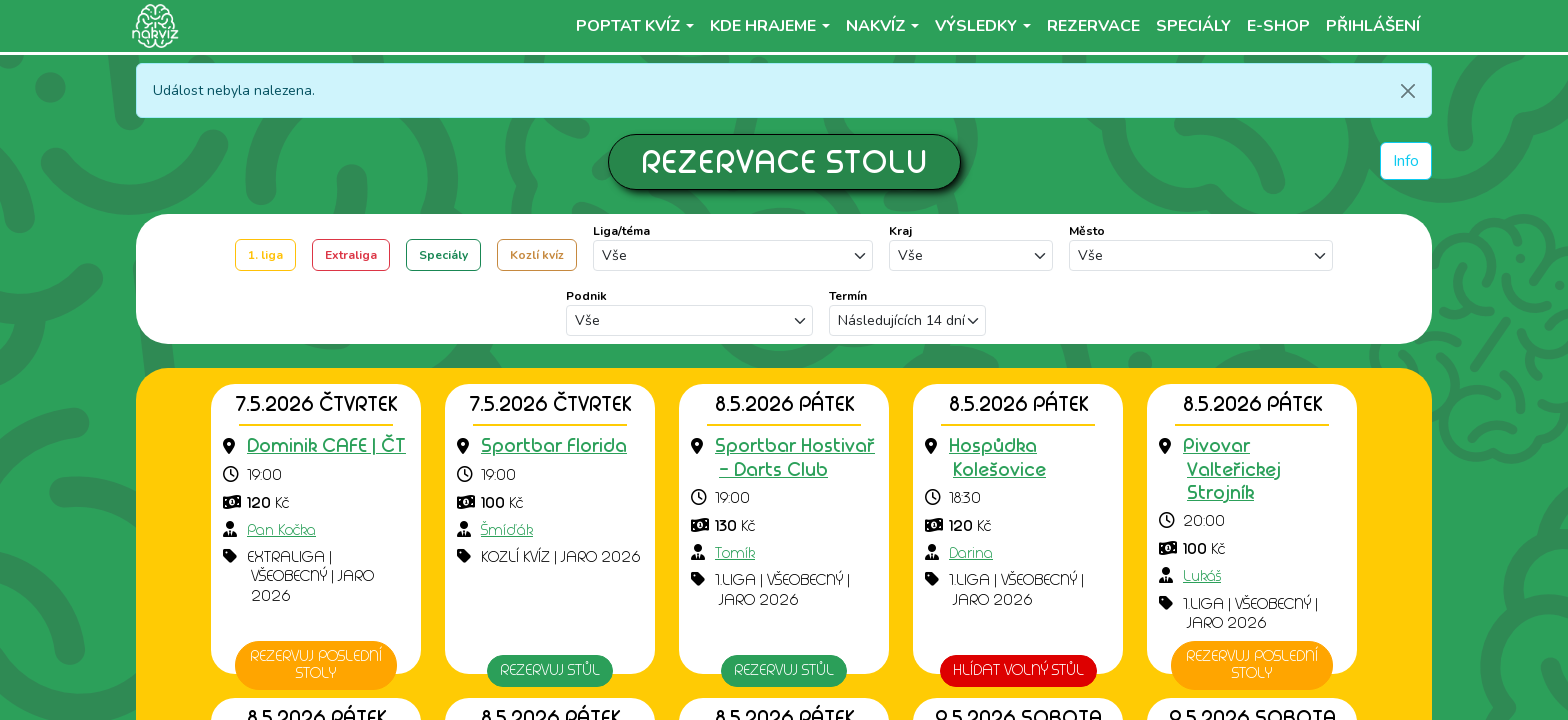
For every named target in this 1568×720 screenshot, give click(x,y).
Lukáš (1202, 576)
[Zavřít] (1408, 91)
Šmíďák (507, 530)
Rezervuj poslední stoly (316, 665)
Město (1087, 231)
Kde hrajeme (763, 26)
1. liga (265, 255)
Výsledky (976, 26)
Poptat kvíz (628, 26)
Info (1406, 161)
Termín (848, 296)
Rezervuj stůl (550, 670)
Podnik (586, 296)
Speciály (443, 255)
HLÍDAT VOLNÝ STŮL (1018, 670)
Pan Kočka (281, 530)
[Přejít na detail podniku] (326, 447)
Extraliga (351, 255)
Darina (971, 553)
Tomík (735, 553)
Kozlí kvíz (537, 255)
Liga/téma (621, 231)
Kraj (900, 231)
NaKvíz (876, 26)
